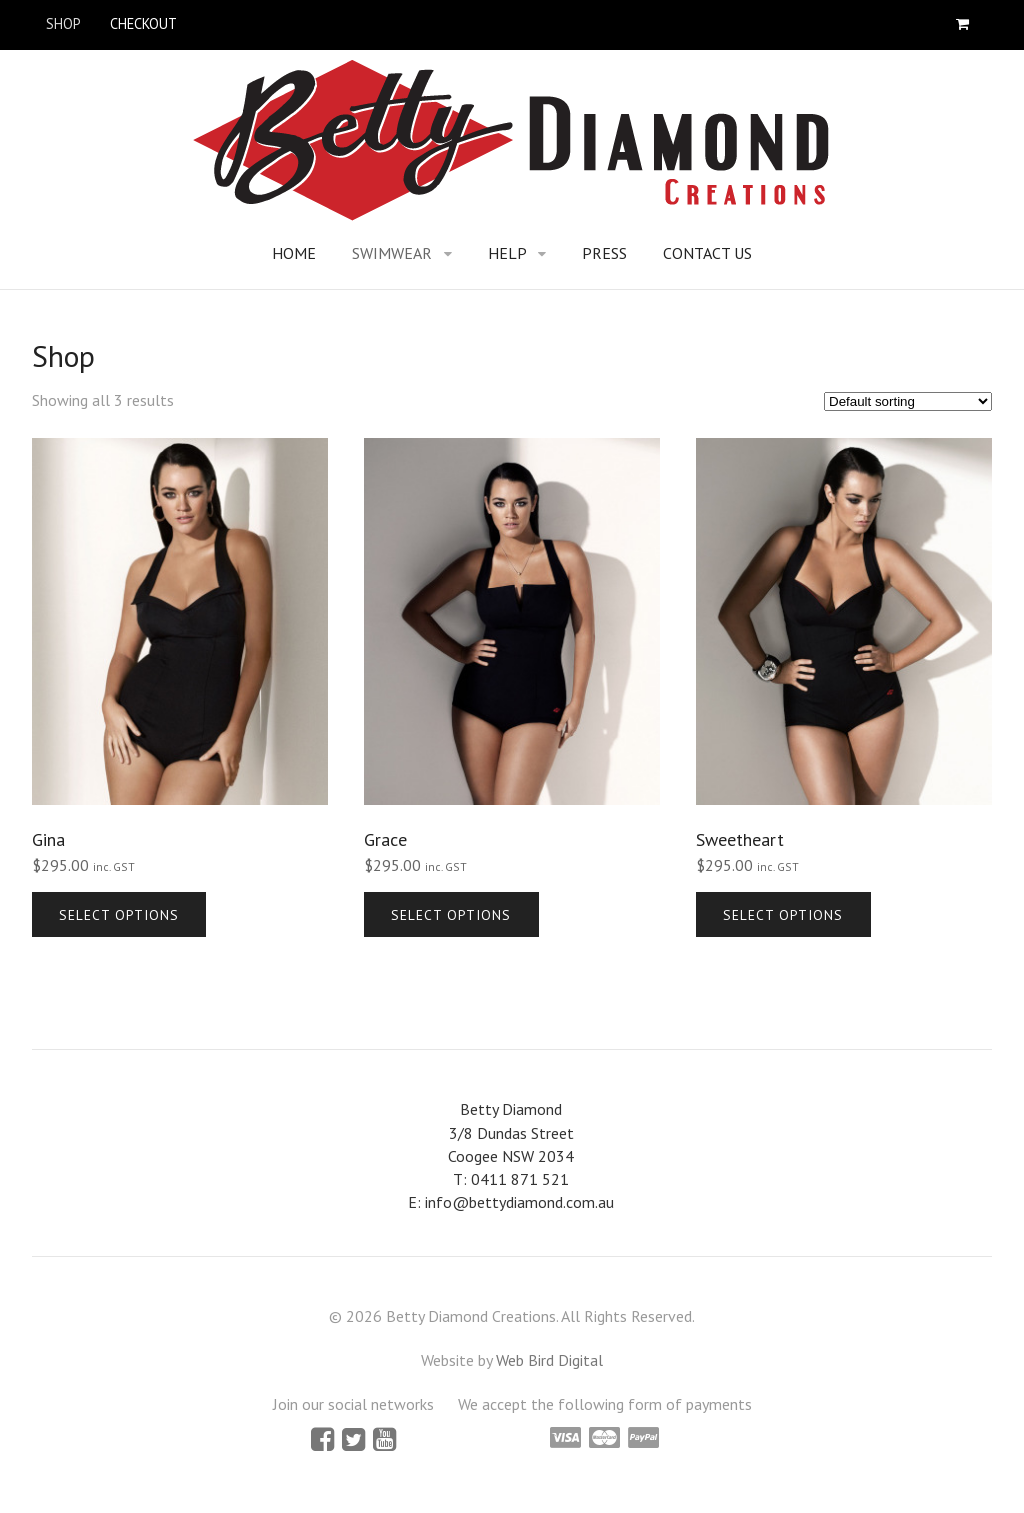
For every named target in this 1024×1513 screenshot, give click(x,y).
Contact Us (707, 253)
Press (604, 253)
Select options (119, 915)
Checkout (143, 23)
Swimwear (392, 253)
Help (507, 253)
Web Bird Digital (549, 1360)
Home (294, 253)
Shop (63, 23)
